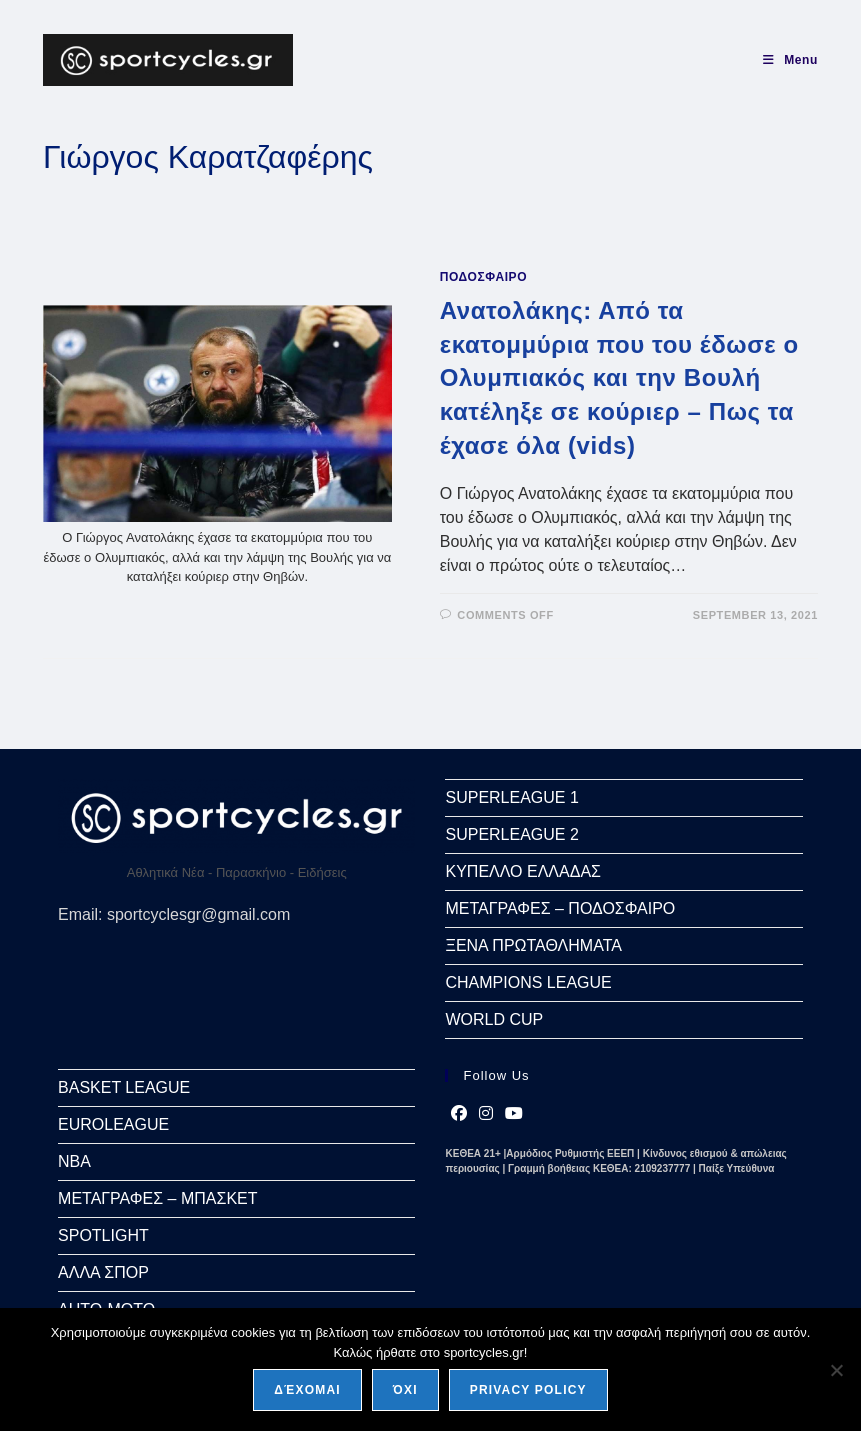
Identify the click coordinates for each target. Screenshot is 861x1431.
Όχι (405, 1390)
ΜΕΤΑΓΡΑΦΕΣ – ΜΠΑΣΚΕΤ (157, 1198)
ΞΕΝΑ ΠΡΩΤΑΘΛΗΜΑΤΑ (533, 945)
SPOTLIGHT (103, 1235)
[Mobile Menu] (790, 60)
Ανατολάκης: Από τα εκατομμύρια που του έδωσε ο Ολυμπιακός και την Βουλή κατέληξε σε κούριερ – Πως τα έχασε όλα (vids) (619, 377)
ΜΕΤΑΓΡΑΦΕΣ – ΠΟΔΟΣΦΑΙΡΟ (560, 908)
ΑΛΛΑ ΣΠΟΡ (103, 1272)
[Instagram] (486, 1114)
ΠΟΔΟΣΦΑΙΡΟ (483, 277)
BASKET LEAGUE (124, 1087)
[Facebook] (459, 1114)
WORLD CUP (494, 1019)
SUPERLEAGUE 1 (511, 797)
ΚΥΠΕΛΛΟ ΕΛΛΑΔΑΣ (522, 871)
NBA (74, 1161)
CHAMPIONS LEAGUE (528, 982)
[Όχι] (836, 1370)
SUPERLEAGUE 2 (511, 834)
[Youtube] (514, 1114)
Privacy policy (528, 1390)
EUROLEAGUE (113, 1124)
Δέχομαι (307, 1390)
